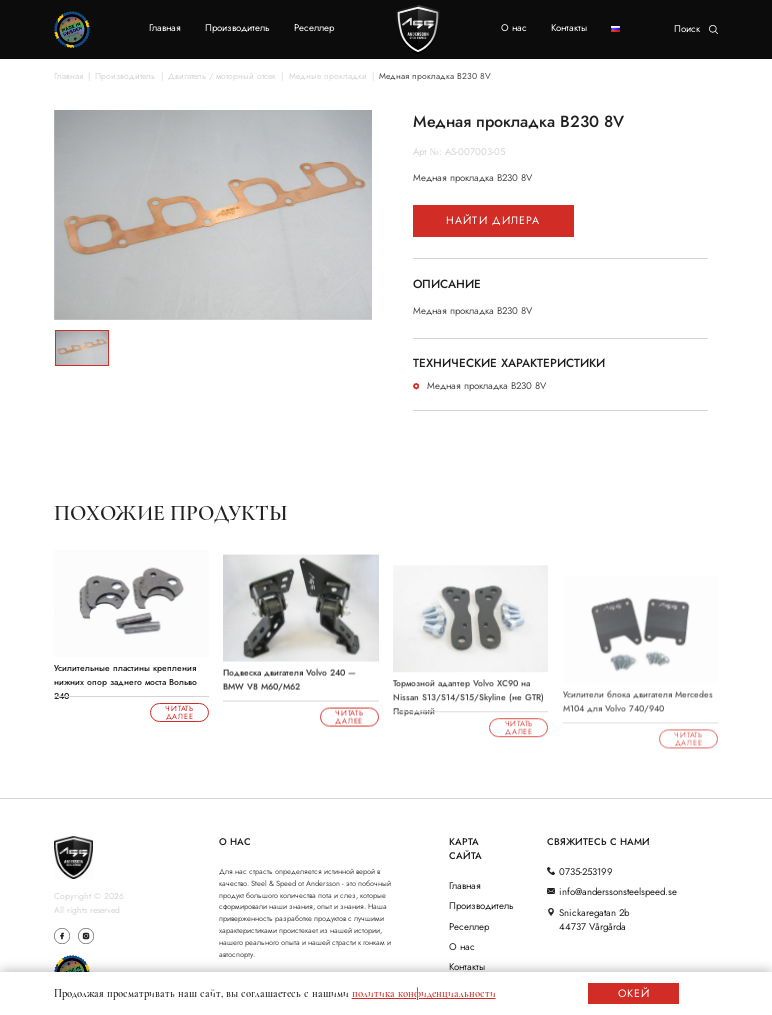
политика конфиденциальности (424, 993)
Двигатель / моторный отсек (222, 76)
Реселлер (314, 28)
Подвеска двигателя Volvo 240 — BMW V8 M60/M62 (289, 688)
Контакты (569, 28)
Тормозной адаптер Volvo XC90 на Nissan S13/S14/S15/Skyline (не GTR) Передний (468, 703)
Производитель (237, 28)
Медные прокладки (328, 76)
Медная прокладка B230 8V (435, 76)
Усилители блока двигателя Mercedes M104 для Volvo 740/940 (638, 714)
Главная (165, 28)
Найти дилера (493, 220)
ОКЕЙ (634, 993)
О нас (514, 28)
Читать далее (179, 713)
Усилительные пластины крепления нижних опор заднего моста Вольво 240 (125, 677)
